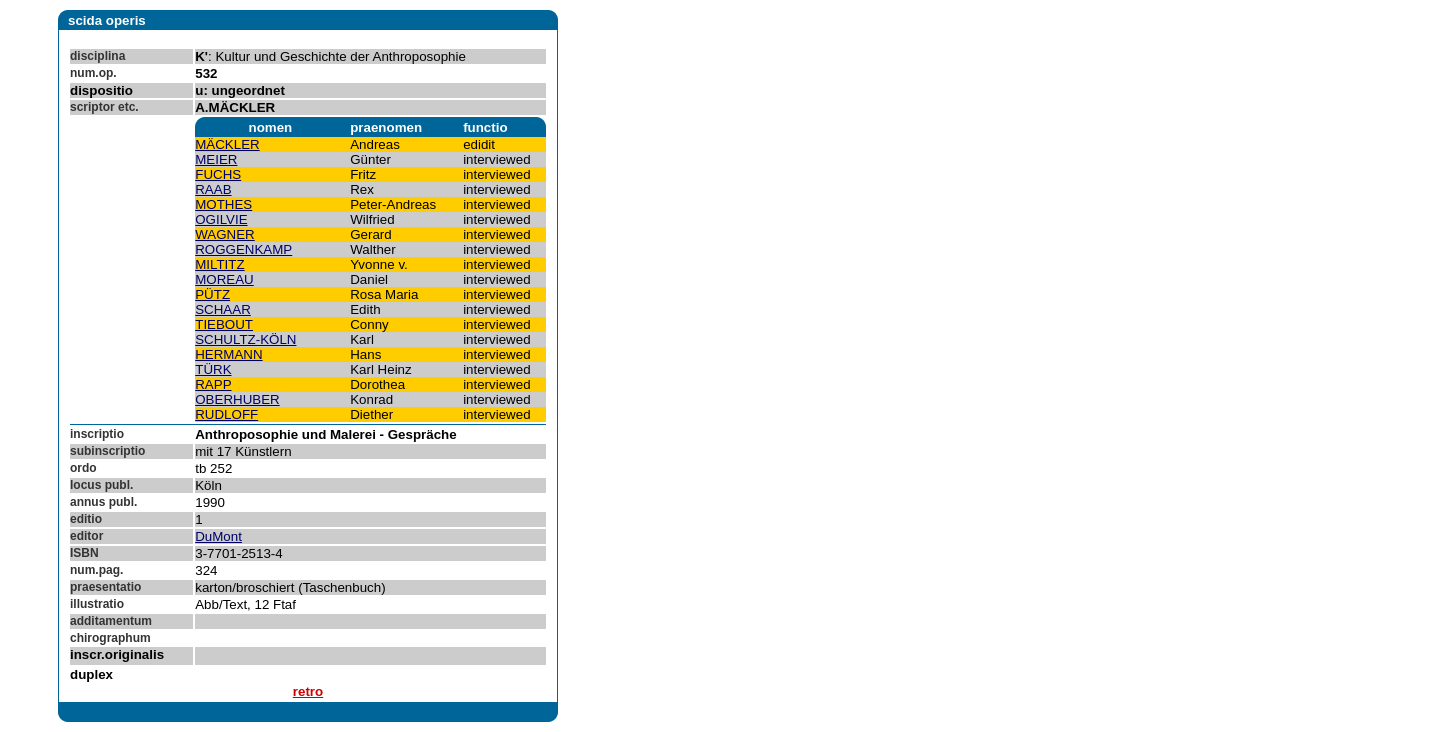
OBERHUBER (237, 399)
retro (308, 691)
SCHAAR (223, 309)
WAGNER (224, 234)
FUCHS (218, 174)
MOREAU (224, 279)
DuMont (218, 536)
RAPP (213, 384)
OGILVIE (221, 219)
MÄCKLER (227, 144)
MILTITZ (219, 264)
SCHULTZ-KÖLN (245, 339)
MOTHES (223, 204)
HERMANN (228, 354)
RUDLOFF (226, 414)
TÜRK (213, 369)
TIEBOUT (224, 324)
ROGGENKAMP (243, 249)
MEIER (216, 159)
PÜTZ (212, 294)
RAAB (213, 189)
